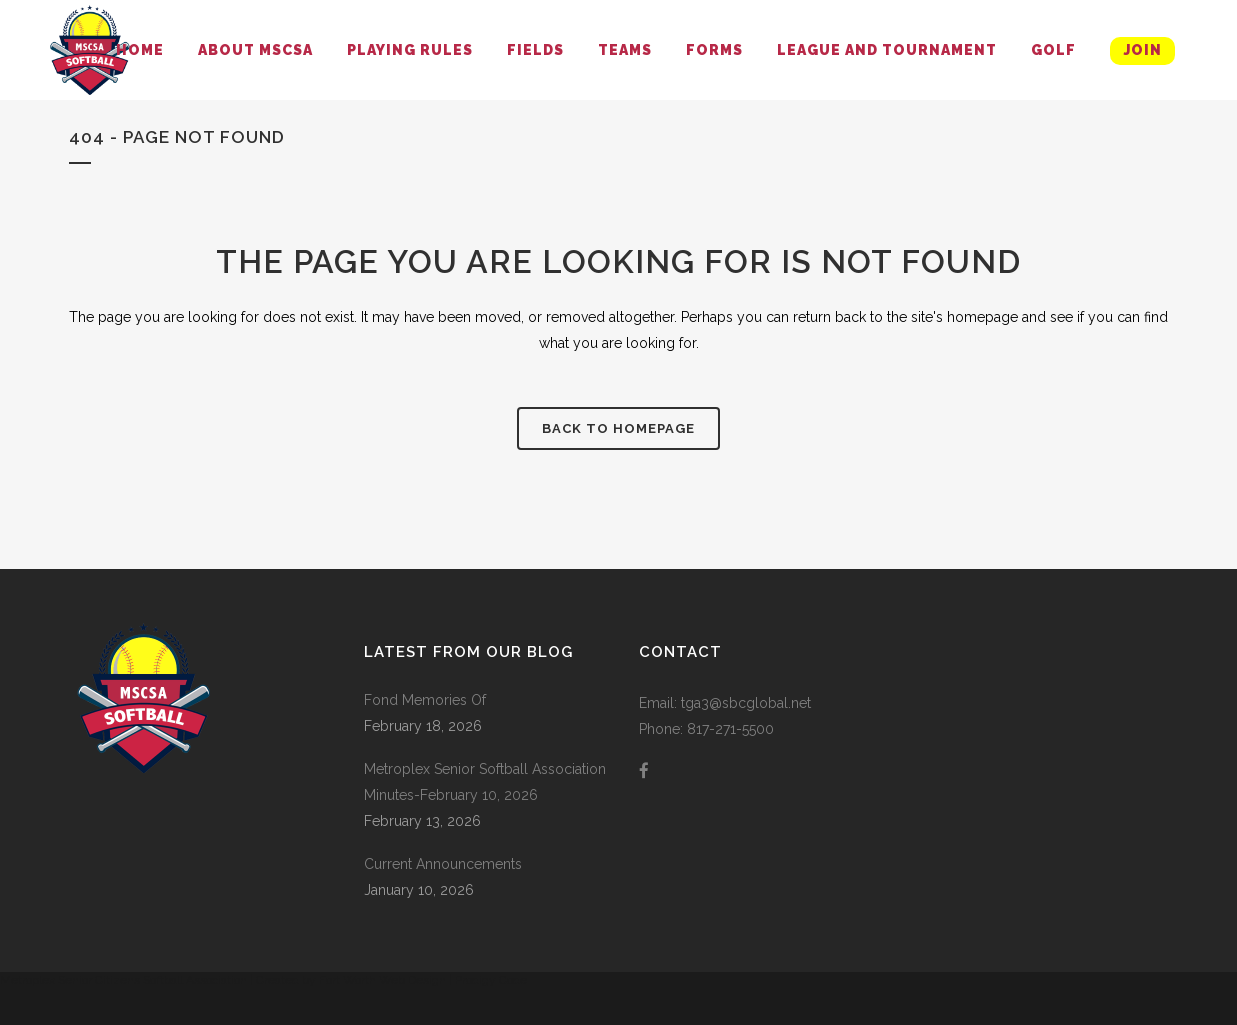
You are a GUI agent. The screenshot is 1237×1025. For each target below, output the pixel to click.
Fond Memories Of (425, 700)
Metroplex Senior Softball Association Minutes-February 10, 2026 (485, 782)
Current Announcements (443, 864)
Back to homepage (618, 428)
